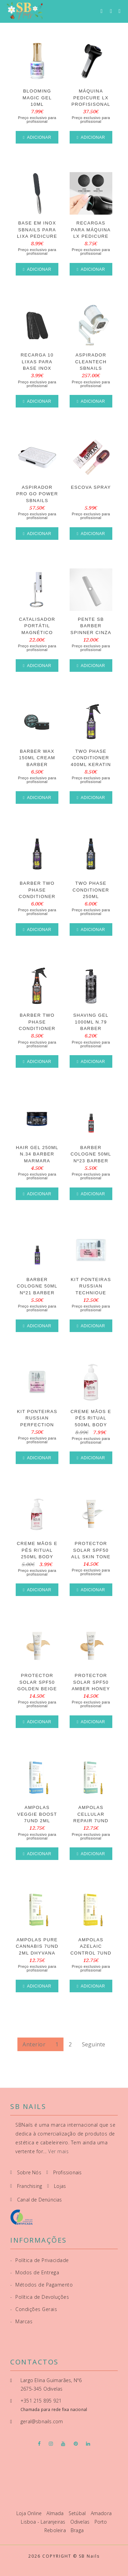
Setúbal (78, 2513)
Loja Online (29, 2513)
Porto (101, 2522)
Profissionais (67, 2172)
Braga (77, 2530)
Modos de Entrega (34, 2272)
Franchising (29, 2186)
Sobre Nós (29, 2172)
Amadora (101, 2513)
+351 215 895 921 (40, 2400)
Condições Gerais (33, 2309)
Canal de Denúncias (39, 2199)
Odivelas (80, 2522)
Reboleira (55, 2530)
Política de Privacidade (39, 2260)
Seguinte (93, 2044)
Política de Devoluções (39, 2297)
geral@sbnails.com (41, 2421)
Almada (55, 2513)
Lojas (60, 2186)
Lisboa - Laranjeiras (44, 2522)
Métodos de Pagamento (41, 2284)
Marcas (21, 2321)
